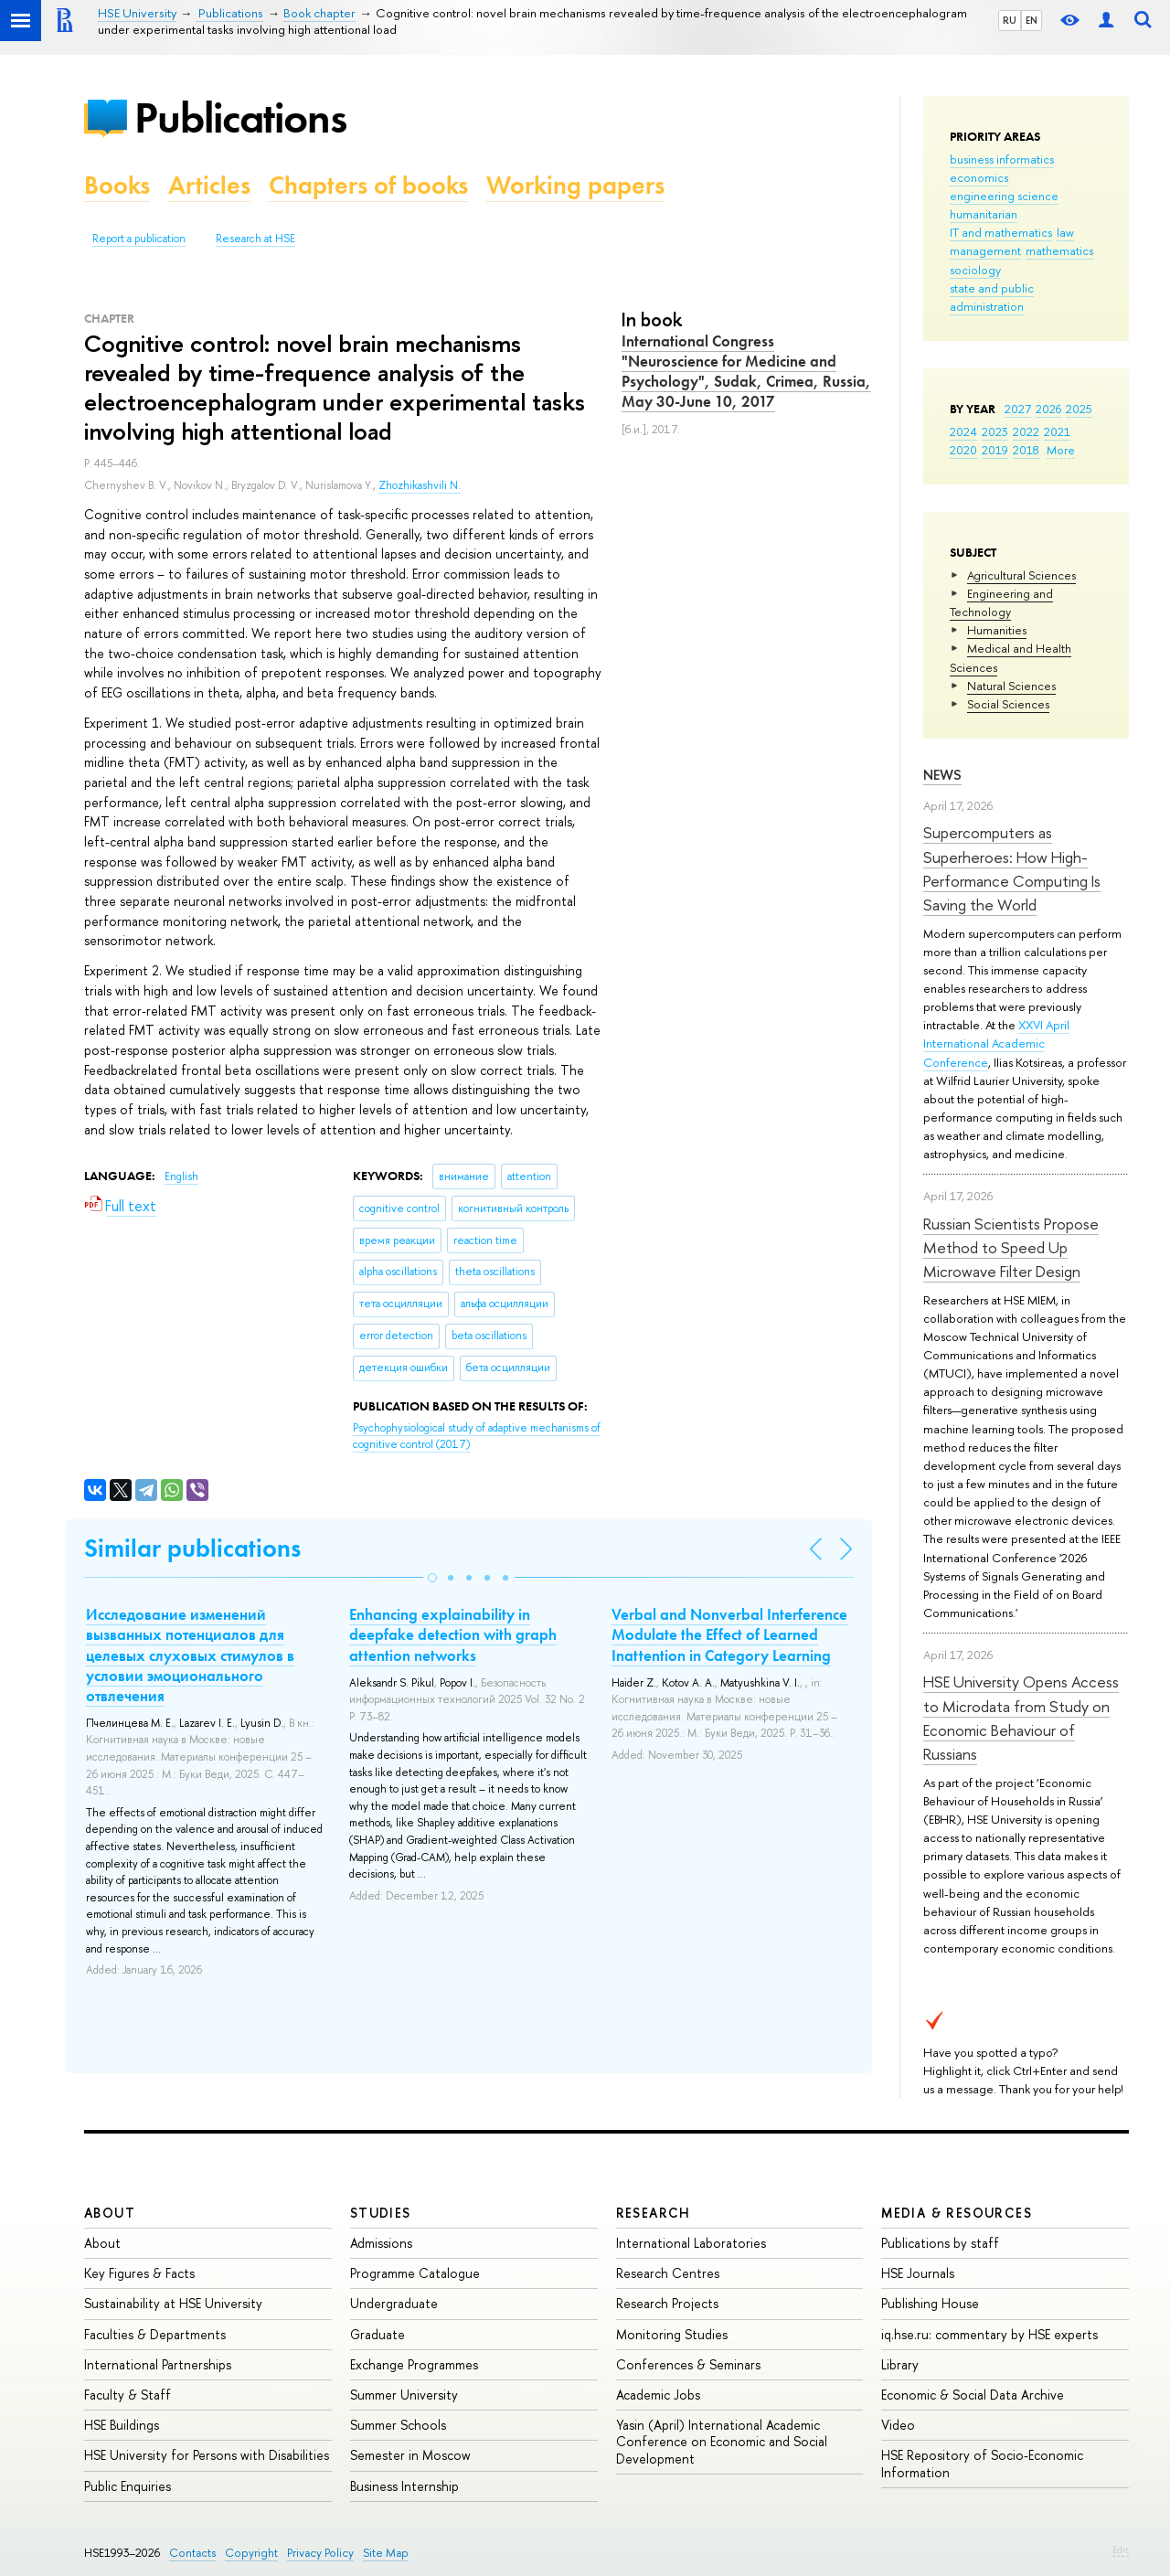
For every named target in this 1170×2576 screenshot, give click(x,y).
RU (1009, 20)
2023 (995, 431)
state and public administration (992, 297)
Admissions (381, 2242)
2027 (1018, 408)
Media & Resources (956, 2212)
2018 (1026, 450)
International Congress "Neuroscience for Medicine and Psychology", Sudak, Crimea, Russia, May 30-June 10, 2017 (746, 371)
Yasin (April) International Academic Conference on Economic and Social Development (721, 2441)
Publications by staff (940, 2242)
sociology (975, 269)
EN (1031, 20)
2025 (1079, 408)
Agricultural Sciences (1021, 575)
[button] (432, 1578)
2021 (1057, 431)
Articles (209, 185)
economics (979, 177)
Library (900, 2364)
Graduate (377, 2334)
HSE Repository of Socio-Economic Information (982, 2463)
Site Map (386, 2552)
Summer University (404, 2394)
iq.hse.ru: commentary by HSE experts (989, 2334)
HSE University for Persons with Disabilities (206, 2455)
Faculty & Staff (127, 2394)
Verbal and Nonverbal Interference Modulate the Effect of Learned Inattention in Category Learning (729, 1634)
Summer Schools (398, 2424)
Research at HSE (255, 238)
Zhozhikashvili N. (419, 485)
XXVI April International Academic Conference (996, 1043)
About (109, 2212)
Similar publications (192, 1548)
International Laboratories (691, 2242)
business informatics (1002, 159)
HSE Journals (917, 2273)
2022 (1026, 431)
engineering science (1004, 195)
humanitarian (983, 214)
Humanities (996, 630)
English (181, 1176)
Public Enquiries (127, 2486)
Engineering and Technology (1001, 602)
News (942, 774)
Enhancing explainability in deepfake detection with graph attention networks (453, 1634)
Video (898, 2424)
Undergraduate (394, 2303)
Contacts (192, 2552)
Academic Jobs (658, 2394)
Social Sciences (1008, 704)
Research (653, 2212)
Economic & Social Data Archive (972, 2394)
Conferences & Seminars (688, 2364)
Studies (380, 2212)
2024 (963, 431)
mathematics (1059, 250)
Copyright (251, 2552)
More (1061, 450)
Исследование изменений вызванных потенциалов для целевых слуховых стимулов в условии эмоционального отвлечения (190, 1654)
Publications (240, 117)
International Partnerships (157, 2364)
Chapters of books (368, 185)
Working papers (575, 185)
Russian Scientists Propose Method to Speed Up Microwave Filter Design (1011, 1248)
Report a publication (139, 238)
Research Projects (667, 2303)
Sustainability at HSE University (173, 2303)
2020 (963, 450)
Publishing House (930, 2303)
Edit (1120, 2549)
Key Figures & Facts (139, 2273)
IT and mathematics (1001, 232)
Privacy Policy (320, 2552)
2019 (995, 450)
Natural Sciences (1011, 685)
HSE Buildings (121, 2424)
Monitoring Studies (672, 2334)
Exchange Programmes (414, 2364)
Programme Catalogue (415, 2273)
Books (117, 185)
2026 (1048, 408)
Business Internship (404, 2486)
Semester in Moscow (410, 2455)
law (1065, 232)
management (985, 250)
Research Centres (667, 2273)
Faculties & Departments (155, 2334)
